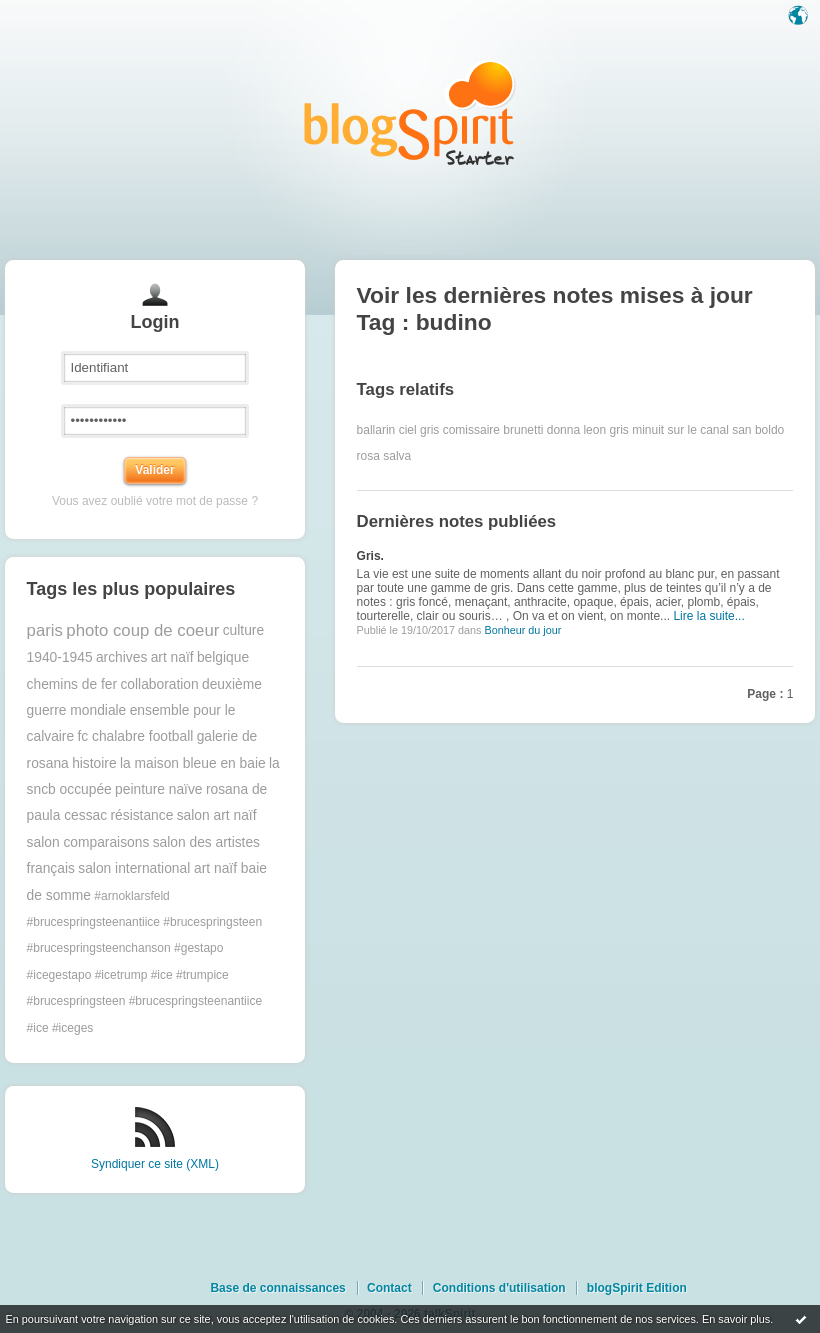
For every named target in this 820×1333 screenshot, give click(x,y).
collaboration (159, 684)
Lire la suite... (708, 616)
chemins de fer (72, 684)
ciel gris (419, 430)
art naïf (172, 657)
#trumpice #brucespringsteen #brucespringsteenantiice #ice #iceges (144, 1001)
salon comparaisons (88, 842)
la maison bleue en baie (193, 763)
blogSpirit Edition (637, 1288)
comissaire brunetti (493, 430)
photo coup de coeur (142, 630)
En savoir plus (736, 1319)
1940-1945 (60, 657)
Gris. (370, 556)
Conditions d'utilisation (499, 1288)
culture (243, 630)
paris (45, 630)
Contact (389, 1288)
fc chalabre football (135, 736)
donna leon (576, 430)
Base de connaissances (277, 1288)
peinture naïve (158, 789)
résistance (141, 815)
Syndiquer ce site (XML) (155, 1164)
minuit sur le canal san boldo (708, 430)
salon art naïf (217, 815)
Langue (800, 17)
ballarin (376, 430)
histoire (94, 763)
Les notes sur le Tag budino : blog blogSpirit (410, 112)
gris (618, 430)
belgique (223, 657)
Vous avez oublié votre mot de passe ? (155, 501)
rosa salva (384, 456)
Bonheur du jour (522, 630)
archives (121, 657)
